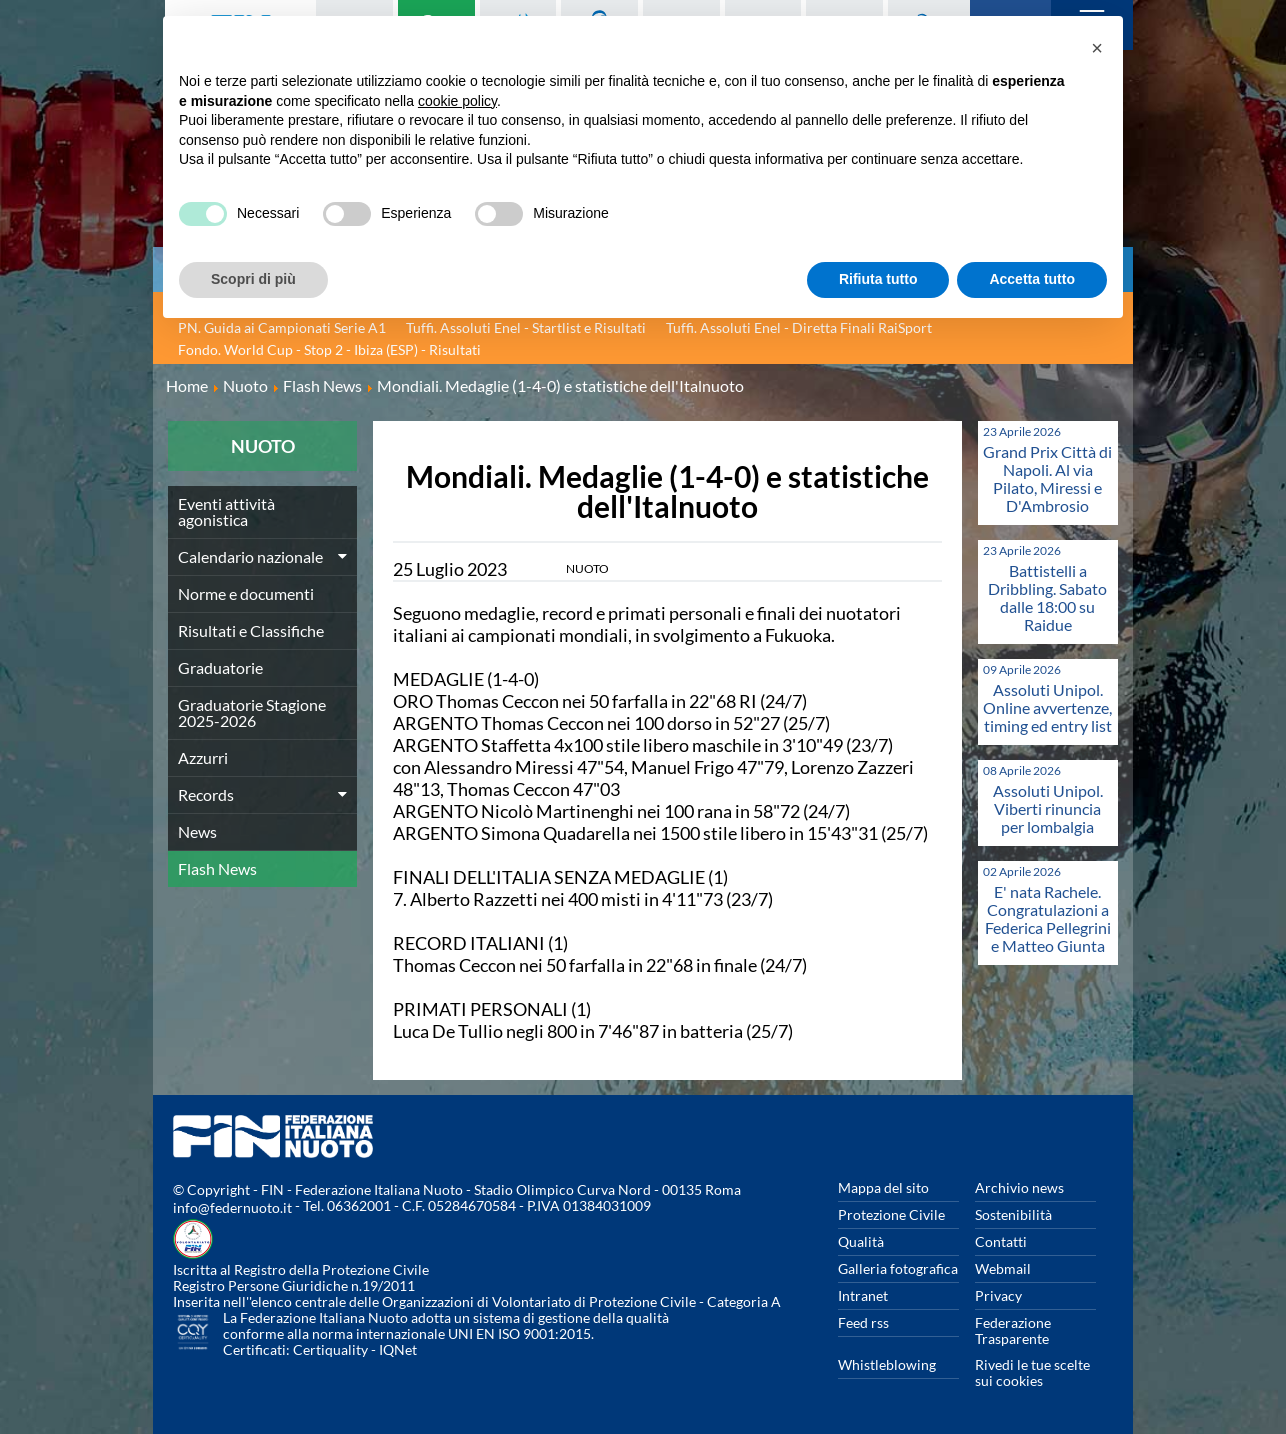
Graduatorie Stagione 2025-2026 (252, 712)
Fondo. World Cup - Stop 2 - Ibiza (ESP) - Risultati (329, 349)
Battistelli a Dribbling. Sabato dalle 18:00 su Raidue (1047, 597)
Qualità (861, 1241)
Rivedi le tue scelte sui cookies (1032, 1372)
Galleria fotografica (898, 1268)
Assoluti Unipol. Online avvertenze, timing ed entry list (1047, 707)
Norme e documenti (246, 593)
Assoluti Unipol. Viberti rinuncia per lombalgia (1048, 808)
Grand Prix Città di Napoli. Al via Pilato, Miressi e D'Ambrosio (1047, 478)
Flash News (217, 868)
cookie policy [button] (457, 101)
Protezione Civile (891, 1214)
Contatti (1001, 1241)
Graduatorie (220, 667)
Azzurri (203, 757)
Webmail (1003, 1268)
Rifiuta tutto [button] (878, 279)
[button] (1097, 48)
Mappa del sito (883, 1187)
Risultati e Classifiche (251, 630)
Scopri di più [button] (253, 279)
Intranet (863, 1295)
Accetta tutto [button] (1032, 279)
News (197, 831)
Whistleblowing (887, 1364)
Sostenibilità (1013, 1214)
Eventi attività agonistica (226, 511)
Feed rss (863, 1322)
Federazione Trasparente (1013, 1330)
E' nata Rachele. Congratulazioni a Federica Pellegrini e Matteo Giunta (1048, 918)
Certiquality (330, 1349)
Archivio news (1019, 1187)
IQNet (398, 1349)
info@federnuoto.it (232, 1207)
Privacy (998, 1295)
